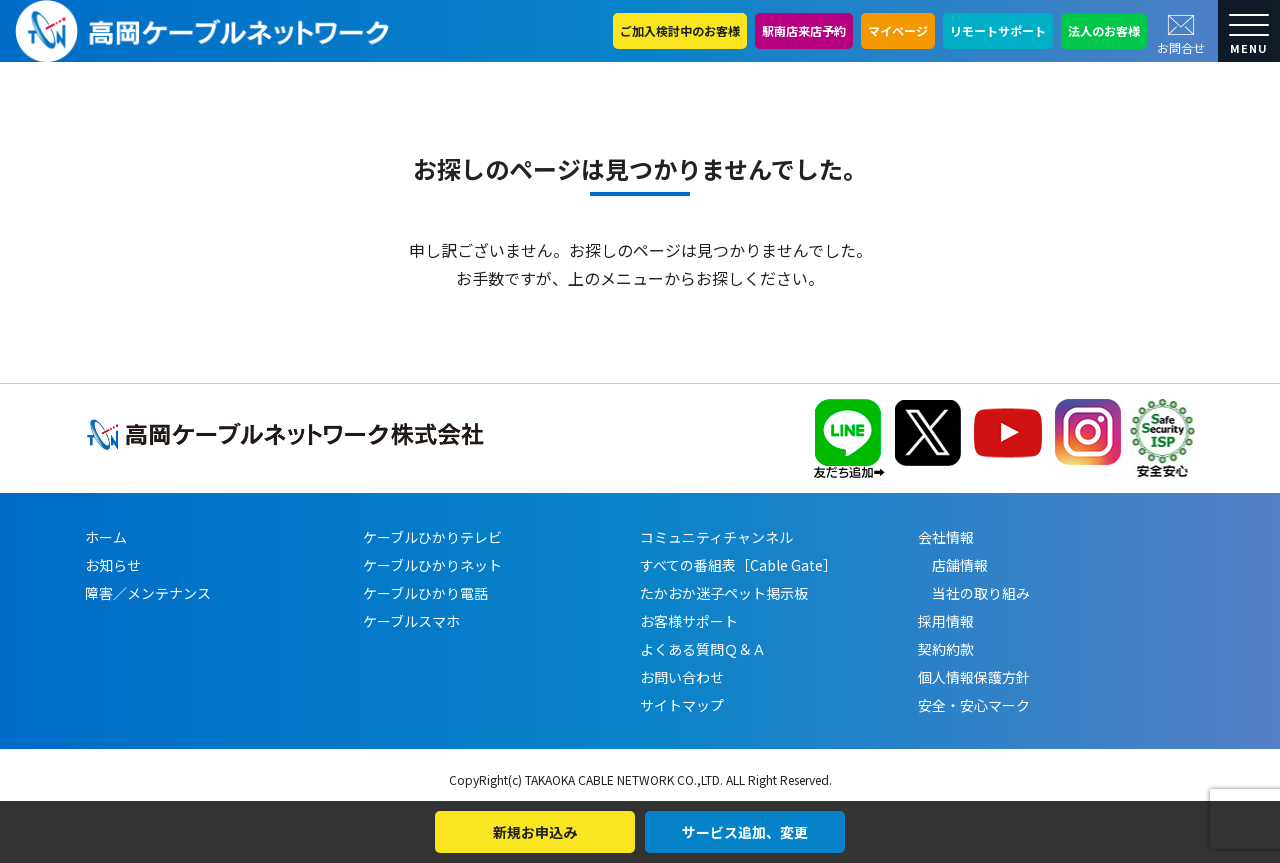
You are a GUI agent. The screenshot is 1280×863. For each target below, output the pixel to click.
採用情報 (946, 621)
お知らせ (113, 565)
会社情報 (946, 537)
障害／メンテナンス (148, 593)
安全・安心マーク (974, 705)
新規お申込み (535, 832)
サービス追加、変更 (745, 832)
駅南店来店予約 (804, 30)
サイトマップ (682, 705)
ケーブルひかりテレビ (432, 537)
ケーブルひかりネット (432, 565)
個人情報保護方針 (974, 677)
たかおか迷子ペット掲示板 (724, 593)
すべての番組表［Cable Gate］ (738, 565)
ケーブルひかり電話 (425, 593)
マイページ (898, 30)
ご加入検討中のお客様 (680, 30)
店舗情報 (953, 565)
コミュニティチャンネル (716, 537)
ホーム (106, 537)
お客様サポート (689, 621)
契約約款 (946, 649)
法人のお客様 (1104, 30)
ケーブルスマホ (411, 621)
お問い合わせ (682, 677)
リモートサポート (998, 30)
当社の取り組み (974, 593)
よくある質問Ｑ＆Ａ (703, 649)
